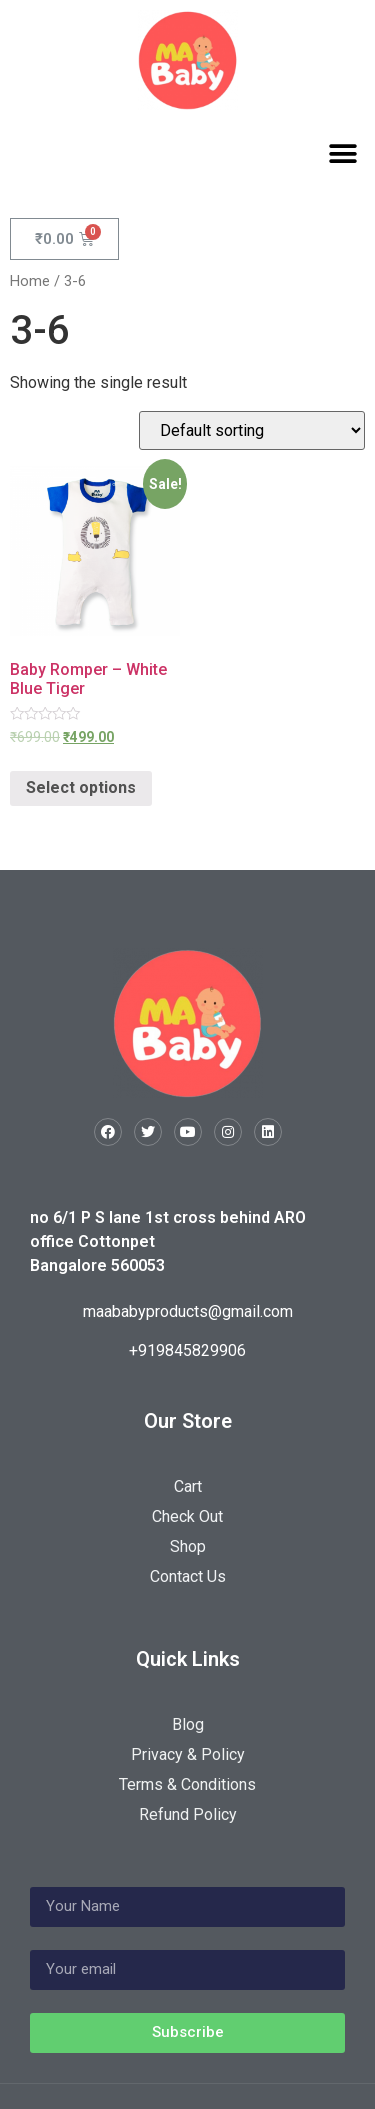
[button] (342, 153)
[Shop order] (252, 430)
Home (30, 281)
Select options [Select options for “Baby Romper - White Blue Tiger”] (81, 787)
